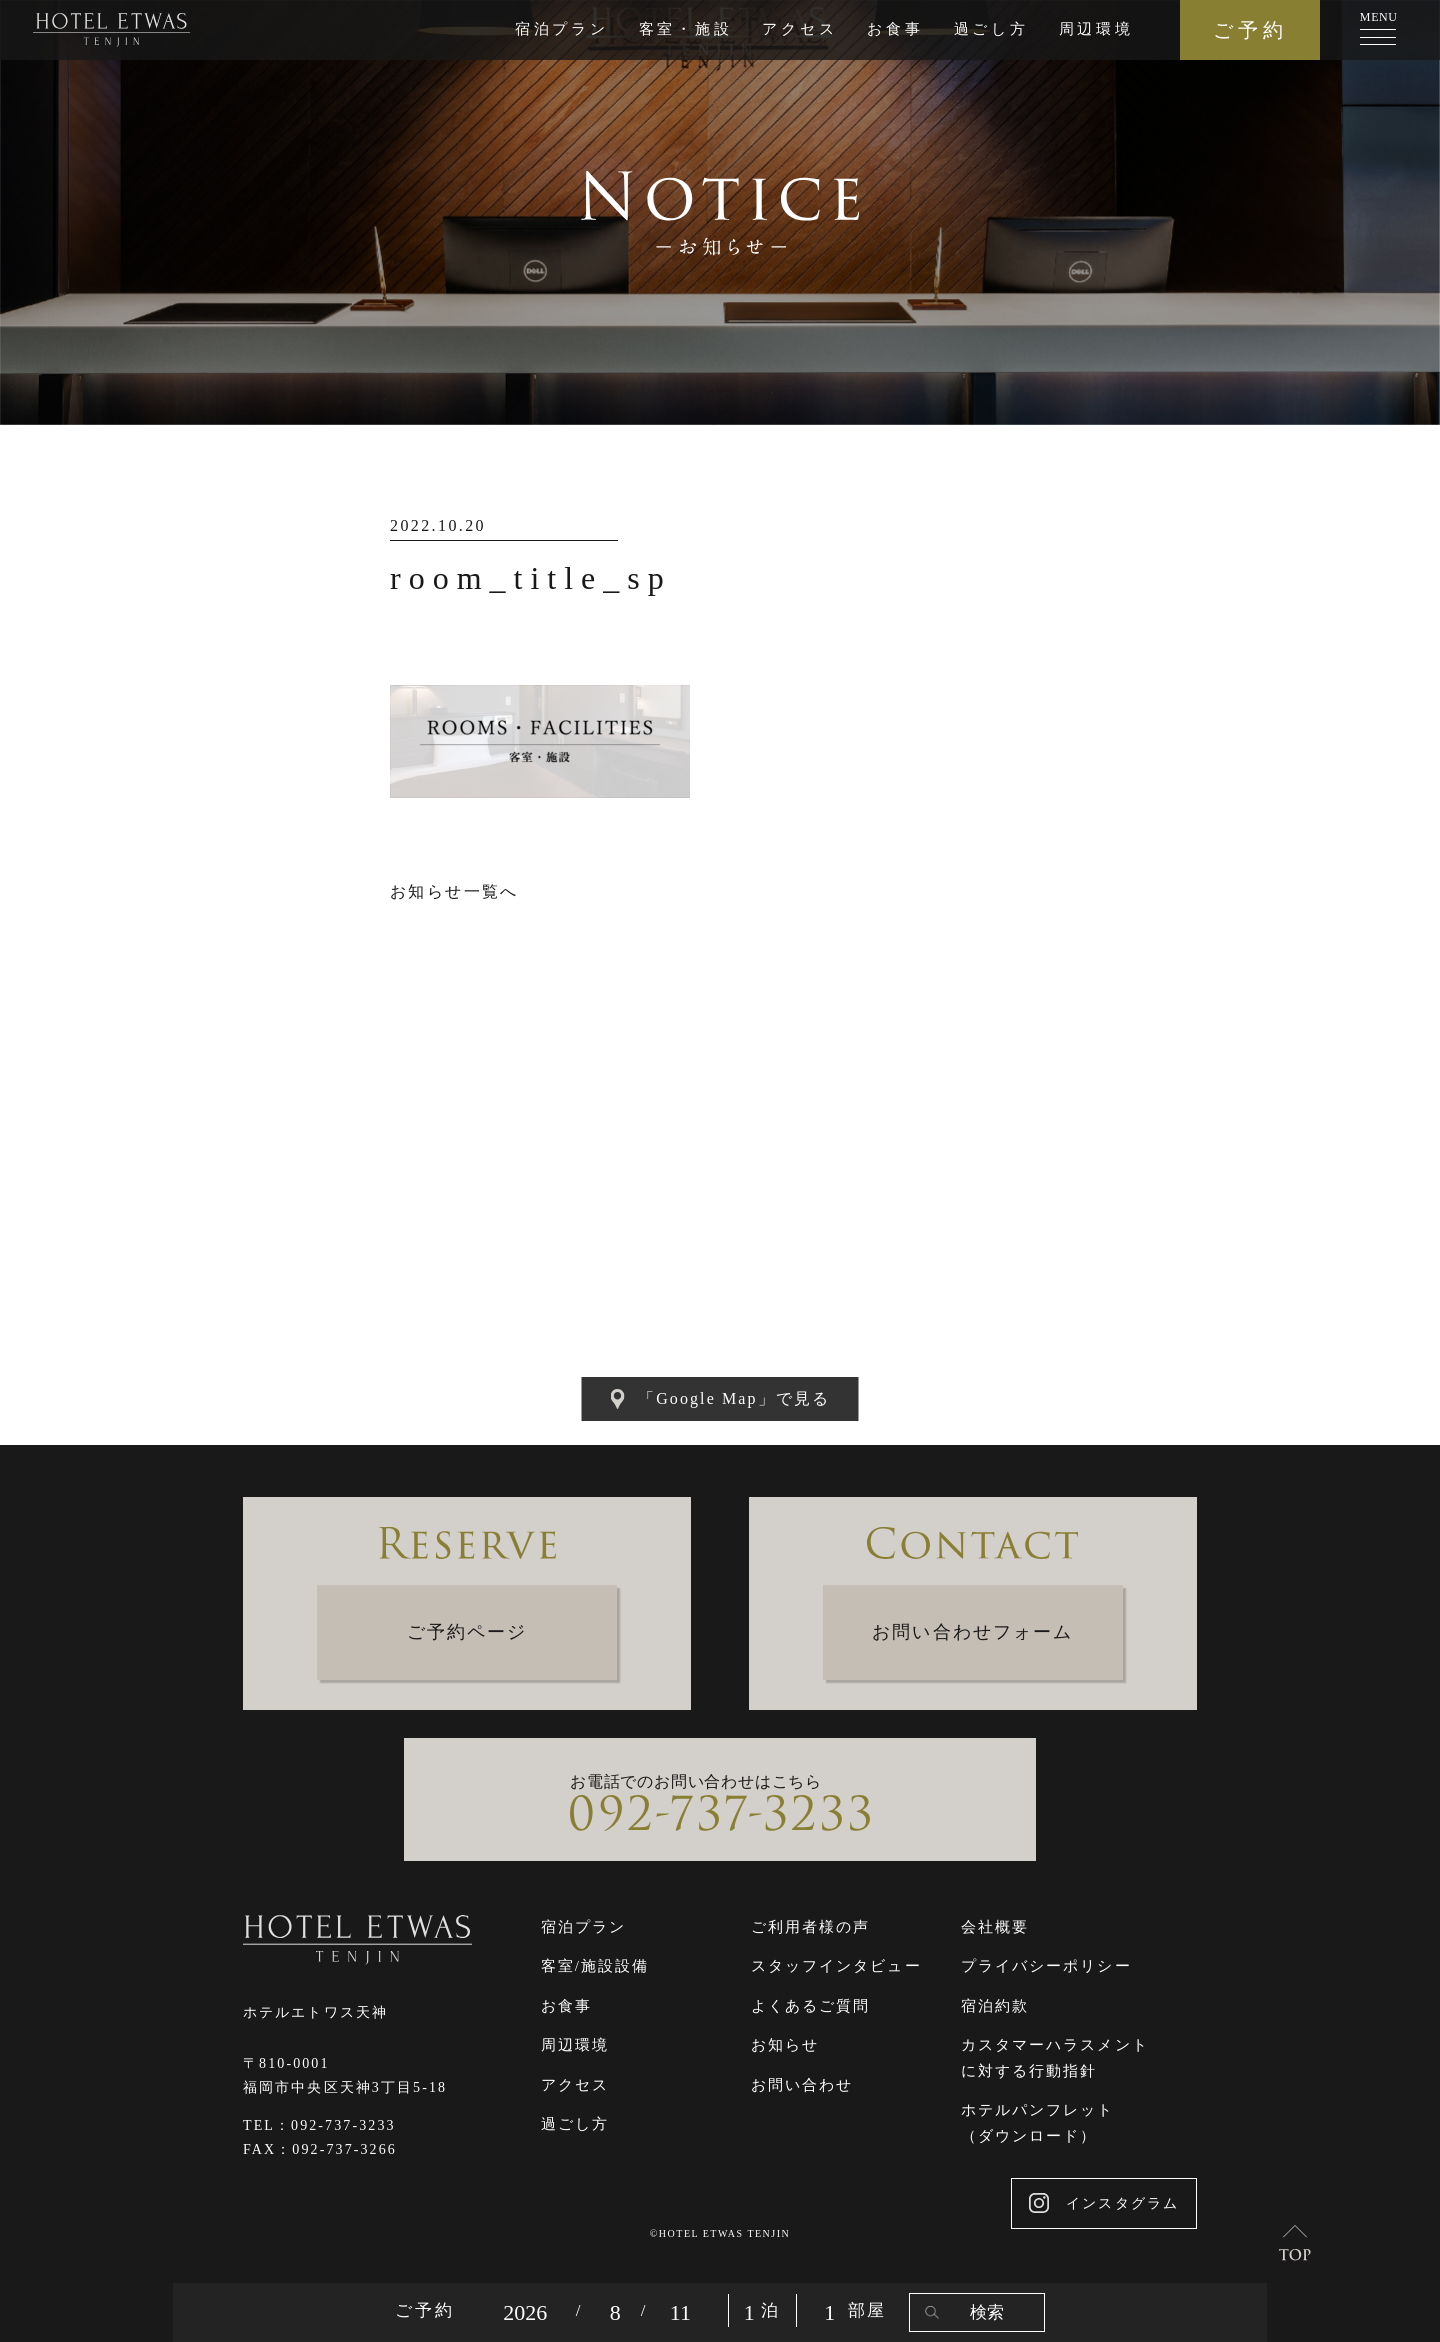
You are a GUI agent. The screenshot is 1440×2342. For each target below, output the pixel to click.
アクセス (799, 29)
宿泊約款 (995, 2006)
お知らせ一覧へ (454, 891)
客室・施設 (686, 29)
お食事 (895, 29)
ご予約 (1250, 30)
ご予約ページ (467, 1632)
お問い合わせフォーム (972, 1632)
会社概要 (995, 1927)
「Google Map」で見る (720, 1399)
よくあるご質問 (811, 2006)
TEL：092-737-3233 (319, 2125)
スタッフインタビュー (836, 1966)
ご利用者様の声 (811, 1927)
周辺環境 (1096, 29)
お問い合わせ (802, 2085)
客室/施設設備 (595, 1966)
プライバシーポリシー (1046, 1966)
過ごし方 (991, 29)
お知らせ (785, 2045)
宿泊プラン (562, 29)
